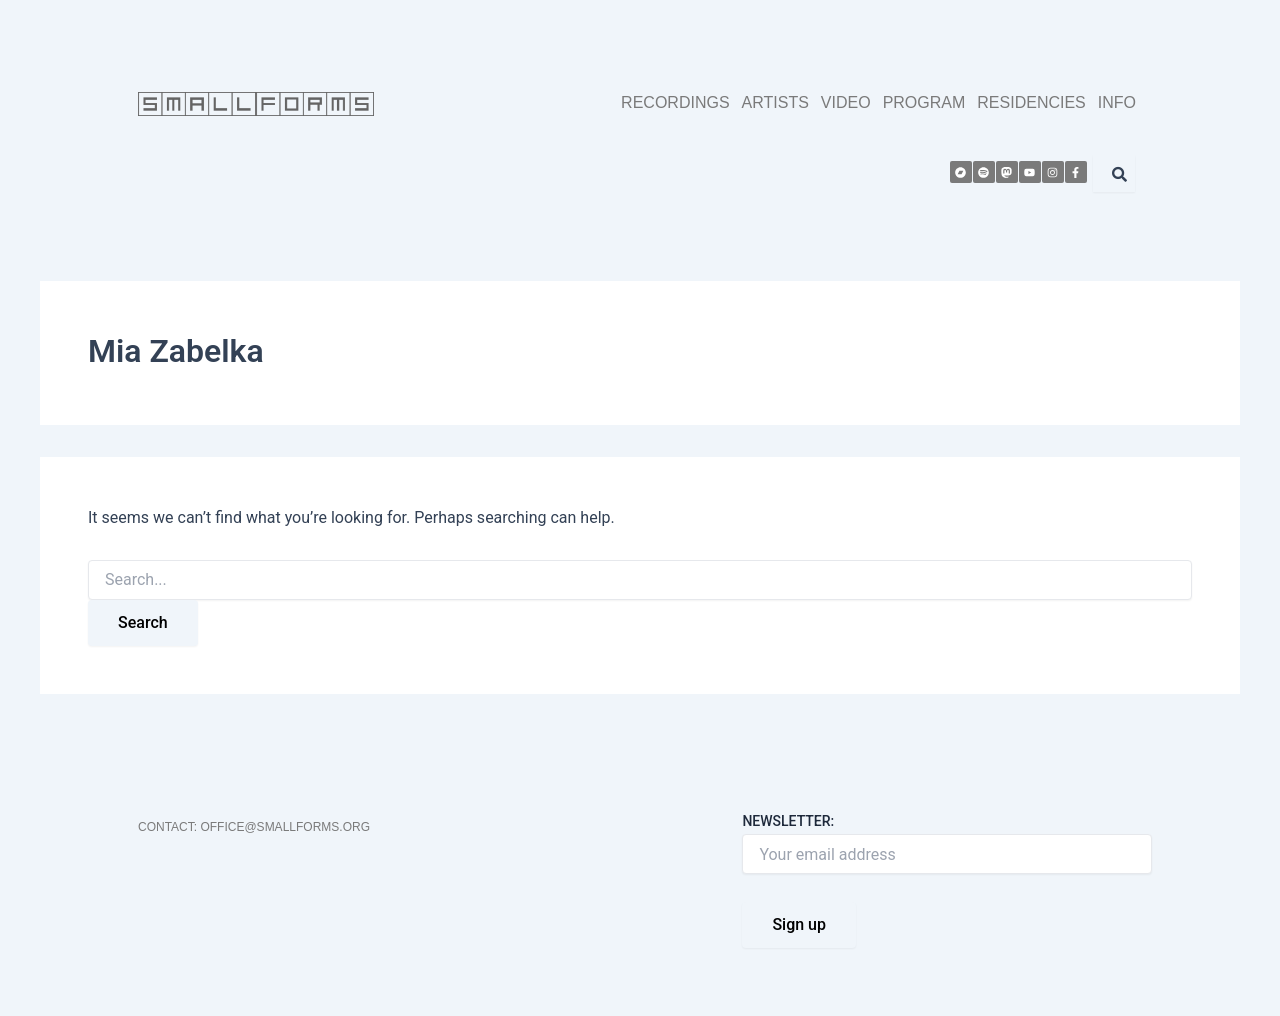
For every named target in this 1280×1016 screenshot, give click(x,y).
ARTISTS (775, 102)
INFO (1117, 102)
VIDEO (846, 102)
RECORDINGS (675, 102)
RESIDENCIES (1031, 102)
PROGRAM (924, 102)
